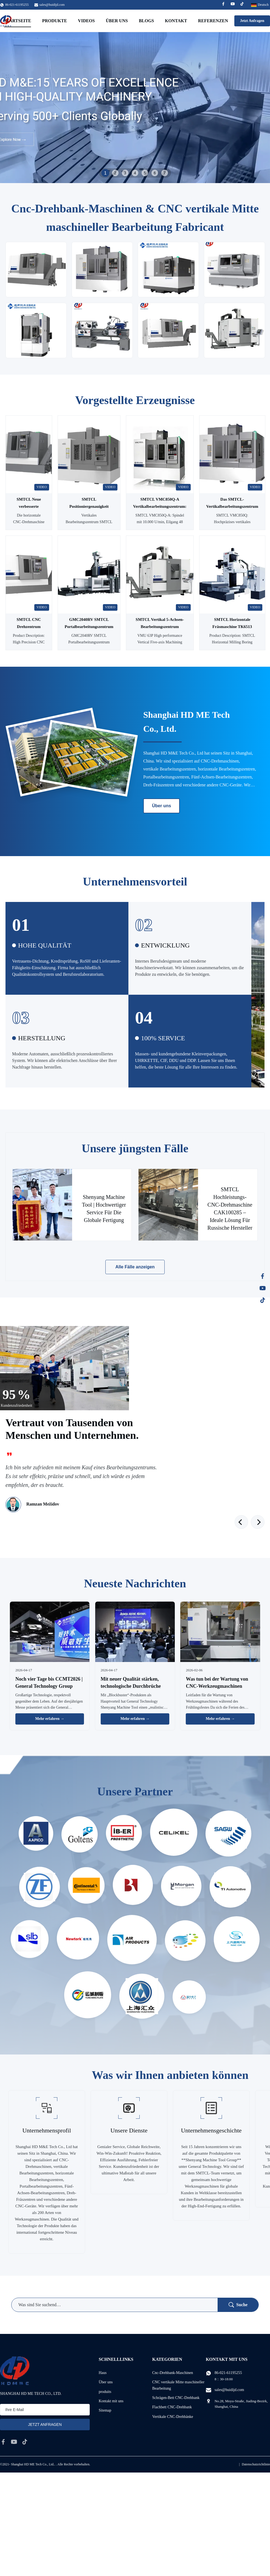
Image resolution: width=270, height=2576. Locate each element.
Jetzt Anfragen (252, 21)
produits (105, 2392)
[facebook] (3, 2441)
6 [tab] (155, 173)
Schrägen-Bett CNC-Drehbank (175, 2398)
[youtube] (14, 2441)
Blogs (146, 20)
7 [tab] (165, 173)
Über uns (117, 20)
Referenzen (213, 20)
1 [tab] (105, 172)
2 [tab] (115, 173)
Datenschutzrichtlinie (256, 2464)
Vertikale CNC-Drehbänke (172, 2417)
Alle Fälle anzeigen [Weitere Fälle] (134, 1267)
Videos (86, 20)
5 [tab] (145, 173)
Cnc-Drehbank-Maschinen (172, 2373)
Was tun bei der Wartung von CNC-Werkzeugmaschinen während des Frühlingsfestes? (217, 1685)
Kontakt (176, 20)
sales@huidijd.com (52, 5)
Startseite (17, 20)
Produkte (54, 20)
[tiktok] (24, 2441)
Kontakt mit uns (111, 2401)
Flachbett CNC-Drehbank (172, 2407)
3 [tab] (125, 173)
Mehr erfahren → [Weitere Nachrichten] (49, 1719)
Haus (103, 2373)
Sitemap (105, 2410)
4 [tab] (135, 173)
